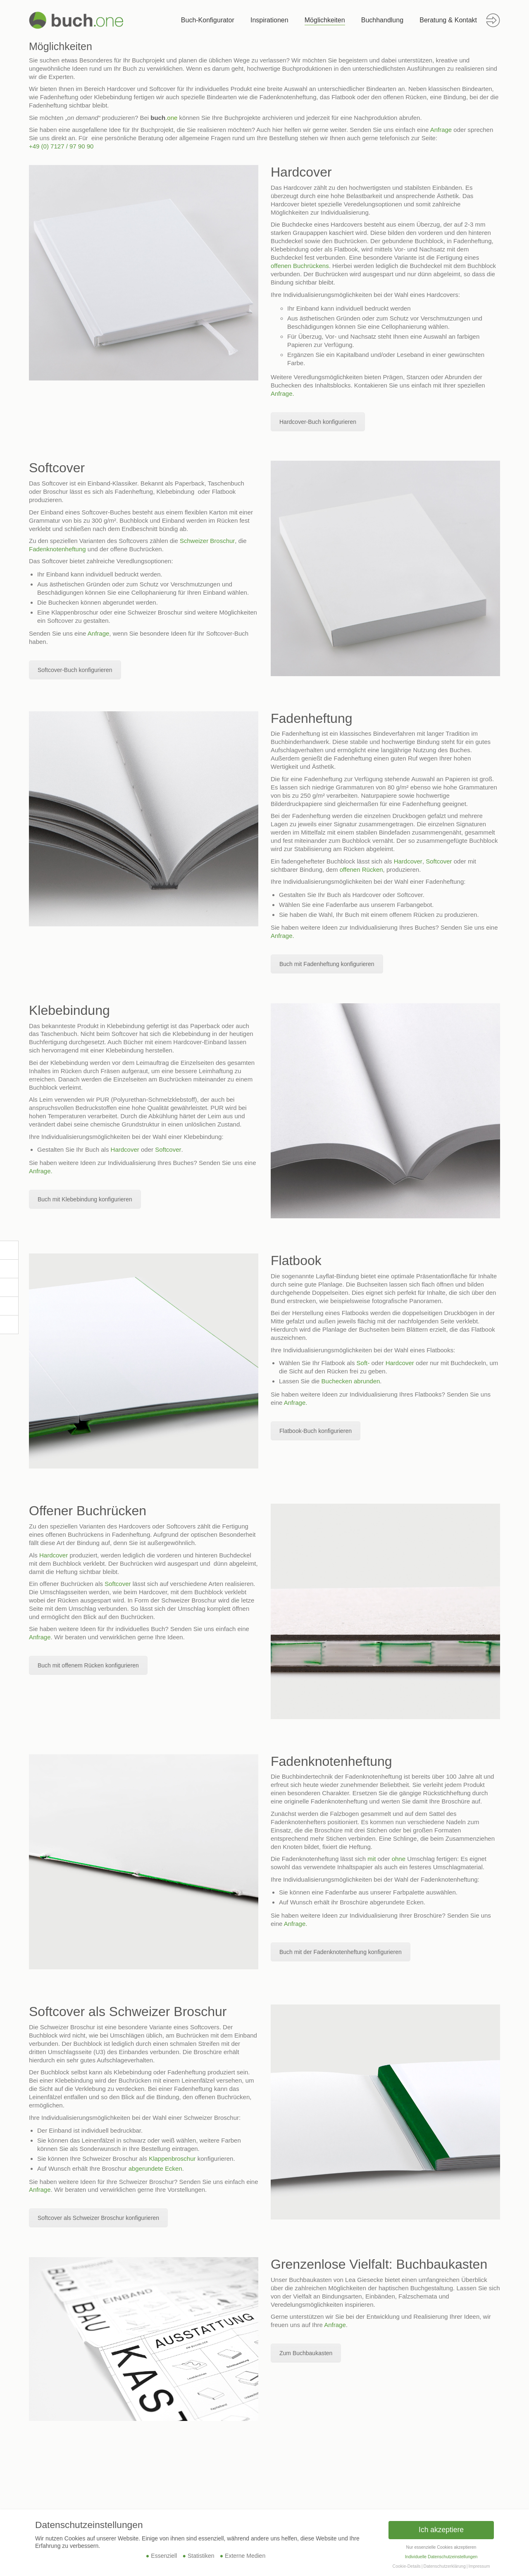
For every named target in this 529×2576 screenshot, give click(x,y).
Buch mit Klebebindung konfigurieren (85, 1199)
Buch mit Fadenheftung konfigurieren (326, 964)
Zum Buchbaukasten (305, 2353)
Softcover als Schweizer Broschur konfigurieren (98, 2218)
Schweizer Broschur (207, 540)
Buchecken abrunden (351, 1381)
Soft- (363, 1362)
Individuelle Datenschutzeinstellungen (441, 2556)
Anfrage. (282, 393)
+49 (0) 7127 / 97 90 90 (61, 146)
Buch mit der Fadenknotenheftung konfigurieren (340, 1952)
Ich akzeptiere (441, 2530)
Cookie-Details (407, 2566)
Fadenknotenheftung (57, 549)
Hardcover (408, 861)
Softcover (439, 861)
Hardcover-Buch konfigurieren (317, 422)
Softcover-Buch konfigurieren (75, 670)
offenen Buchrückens (300, 265)
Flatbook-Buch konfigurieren (315, 1431)
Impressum (479, 2566)
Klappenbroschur (172, 2158)
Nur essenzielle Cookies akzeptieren (441, 2547)
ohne (398, 1858)
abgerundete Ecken (154, 2168)
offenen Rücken (361, 869)
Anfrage (441, 129)
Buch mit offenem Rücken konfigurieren (88, 1665)
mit (371, 1858)
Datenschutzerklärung (445, 2566)
